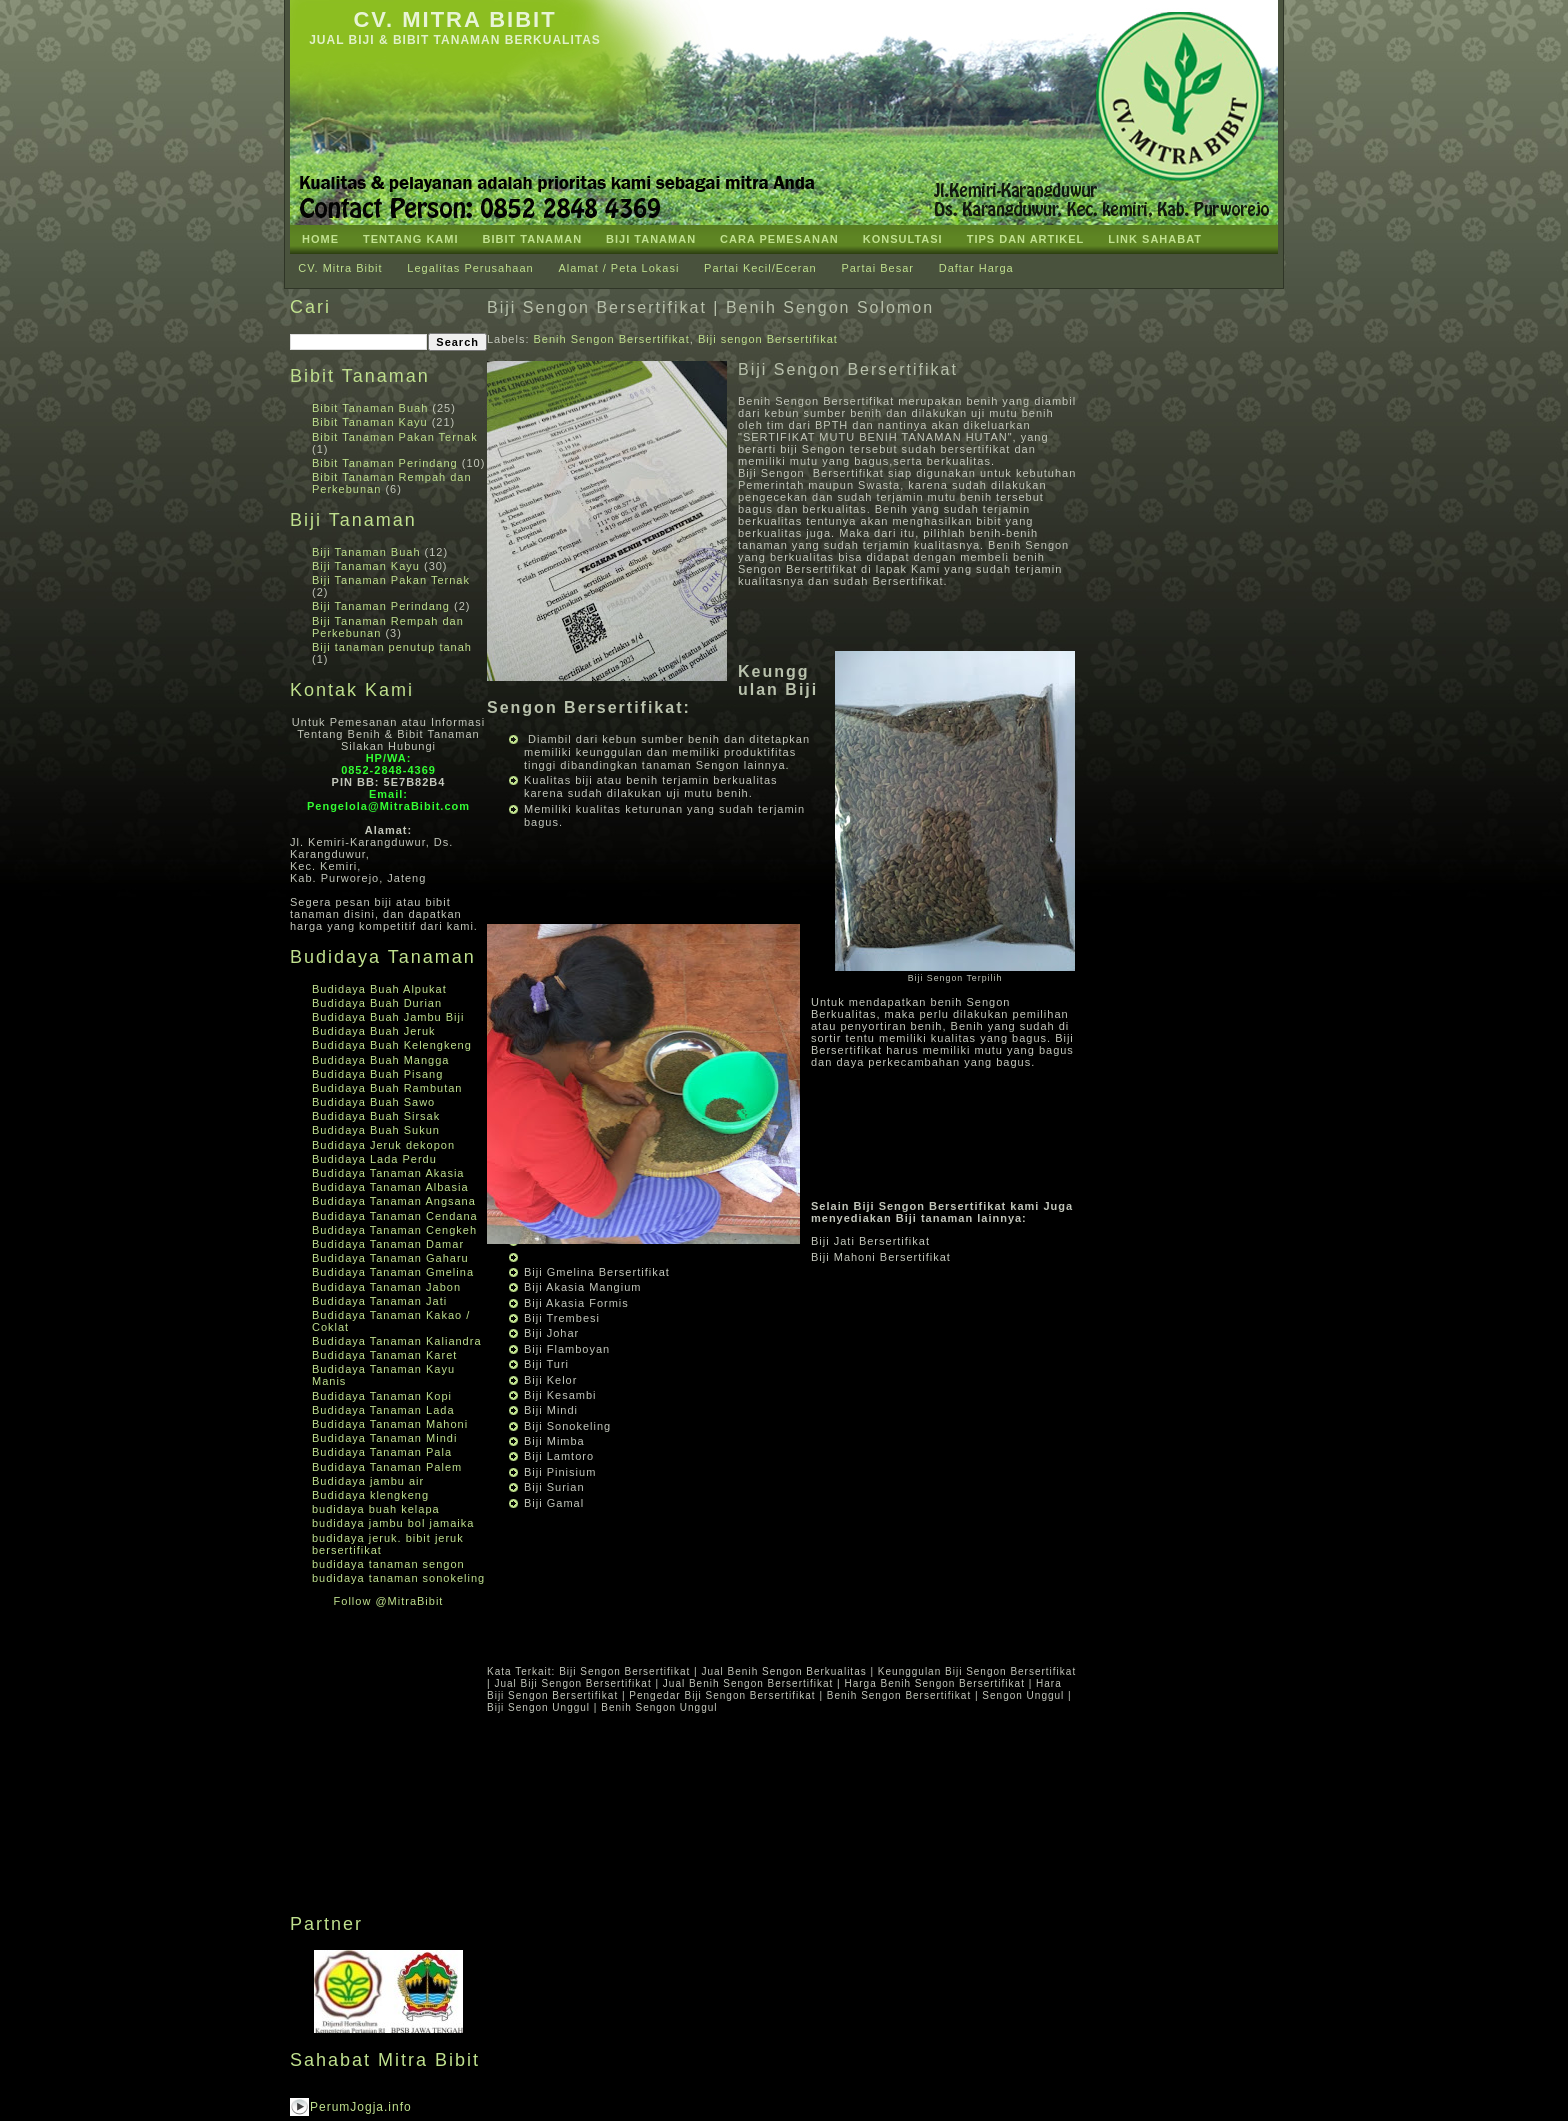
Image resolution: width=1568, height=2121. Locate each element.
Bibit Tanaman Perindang (385, 463)
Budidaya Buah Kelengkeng (392, 1045)
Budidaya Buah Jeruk (374, 1031)
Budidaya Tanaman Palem (387, 1467)
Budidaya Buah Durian (377, 1003)
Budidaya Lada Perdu (374, 1159)
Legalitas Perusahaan (470, 268)
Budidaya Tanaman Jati (379, 1301)
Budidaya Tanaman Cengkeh (394, 1230)
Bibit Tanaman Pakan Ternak (395, 437)
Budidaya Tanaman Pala (382, 1452)
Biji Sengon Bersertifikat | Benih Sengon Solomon (710, 307)
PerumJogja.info (361, 2107)
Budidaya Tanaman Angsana (394, 1201)
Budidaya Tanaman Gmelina (393, 1272)
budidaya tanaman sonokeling (398, 1578)
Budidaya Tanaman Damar (388, 1244)
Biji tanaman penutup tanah (392, 647)
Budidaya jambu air (368, 1481)
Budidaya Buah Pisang (377, 1074)
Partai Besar (877, 268)
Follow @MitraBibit (389, 1601)
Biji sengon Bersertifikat (768, 339)
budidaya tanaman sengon (388, 1564)
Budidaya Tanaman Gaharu (390, 1258)
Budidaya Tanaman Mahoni (390, 1424)
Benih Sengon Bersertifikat (612, 339)
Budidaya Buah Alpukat (379, 989)
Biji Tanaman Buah (366, 552)
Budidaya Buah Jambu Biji (388, 1017)
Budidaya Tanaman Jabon (386, 1287)
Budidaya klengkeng (370, 1495)
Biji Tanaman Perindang (381, 606)
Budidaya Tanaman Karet (384, 1355)
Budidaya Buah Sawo (373, 1102)
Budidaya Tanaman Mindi (384, 1438)
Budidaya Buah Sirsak (376, 1116)
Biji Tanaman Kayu (366, 566)
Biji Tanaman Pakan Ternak (391, 580)
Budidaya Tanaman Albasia (390, 1187)
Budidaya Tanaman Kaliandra (397, 1341)
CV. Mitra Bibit (454, 19)
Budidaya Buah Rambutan (387, 1088)
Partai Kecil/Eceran (760, 268)
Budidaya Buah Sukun (376, 1130)
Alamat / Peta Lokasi (618, 268)
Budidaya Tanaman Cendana (395, 1216)
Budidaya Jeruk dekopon (383, 1145)
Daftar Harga (976, 268)
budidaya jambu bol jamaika (393, 1523)
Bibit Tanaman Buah (370, 408)
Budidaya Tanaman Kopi (382, 1396)
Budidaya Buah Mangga (380, 1060)
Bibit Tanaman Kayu (370, 422)
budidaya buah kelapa (376, 1509)
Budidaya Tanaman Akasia (388, 1173)
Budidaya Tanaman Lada (383, 1410)
